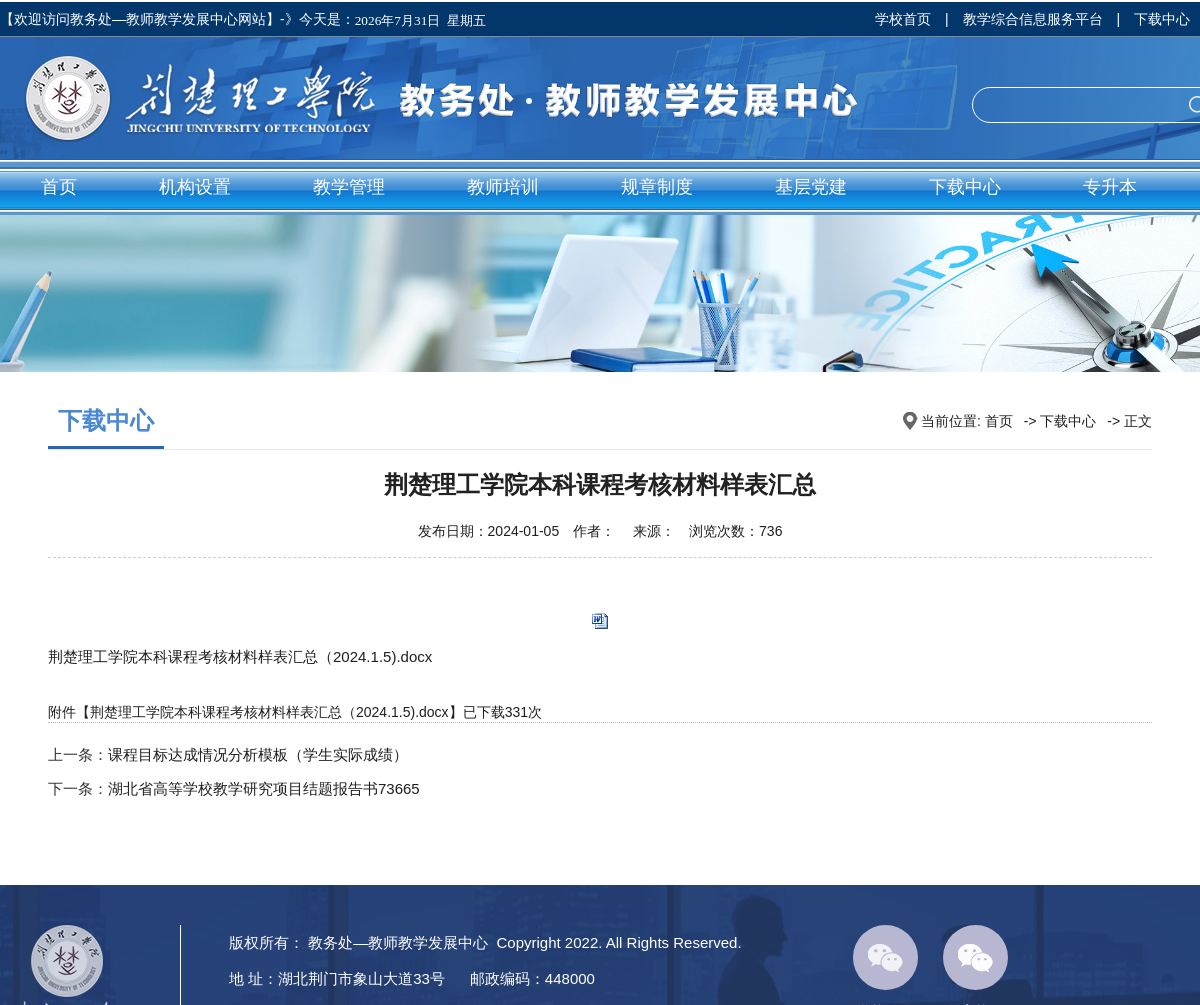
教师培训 (503, 187)
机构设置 (195, 187)
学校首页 (903, 19)
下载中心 (1162, 19)
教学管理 (349, 187)
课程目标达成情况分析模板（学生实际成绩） (258, 754)
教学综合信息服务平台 (1033, 19)
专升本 (1110, 187)
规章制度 (657, 187)
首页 (59, 187)
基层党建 (811, 187)
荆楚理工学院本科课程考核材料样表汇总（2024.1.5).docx (240, 656)
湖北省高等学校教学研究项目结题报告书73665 (264, 788)
